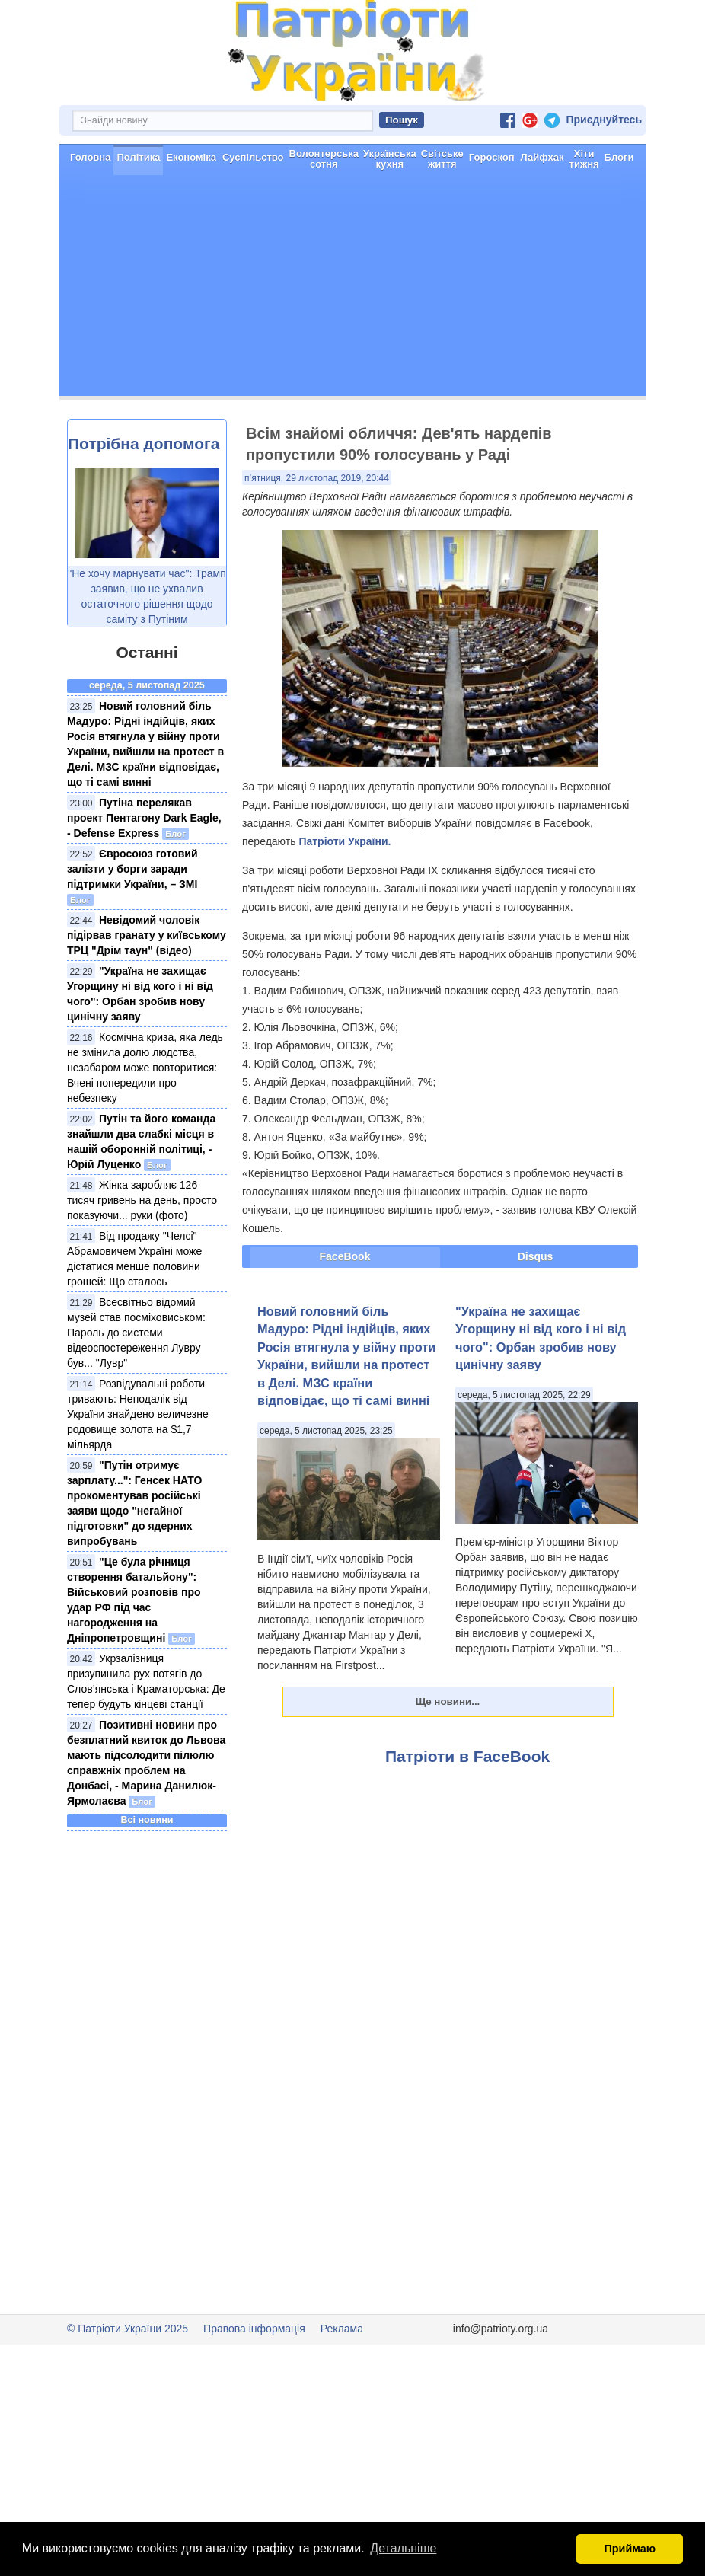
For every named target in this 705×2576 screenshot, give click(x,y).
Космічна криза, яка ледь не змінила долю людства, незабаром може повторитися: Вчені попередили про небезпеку (145, 1067)
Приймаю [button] (630, 2548)
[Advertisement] (352, 289)
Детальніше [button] (403, 2548)
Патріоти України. (344, 841)
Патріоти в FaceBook (467, 1756)
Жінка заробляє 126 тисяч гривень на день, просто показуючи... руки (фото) (142, 1200)
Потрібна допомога (143, 443)
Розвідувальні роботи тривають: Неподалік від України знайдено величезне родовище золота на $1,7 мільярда (138, 1414)
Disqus (535, 1256)
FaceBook (345, 1256)
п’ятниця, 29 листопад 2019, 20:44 (316, 478)
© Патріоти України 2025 (127, 2328)
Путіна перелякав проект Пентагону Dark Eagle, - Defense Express (144, 817)
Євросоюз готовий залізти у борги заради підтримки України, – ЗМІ (132, 868)
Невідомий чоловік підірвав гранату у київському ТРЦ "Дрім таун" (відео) (146, 935)
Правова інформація (254, 2328)
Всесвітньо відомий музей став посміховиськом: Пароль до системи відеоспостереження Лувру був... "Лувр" (136, 1332)
